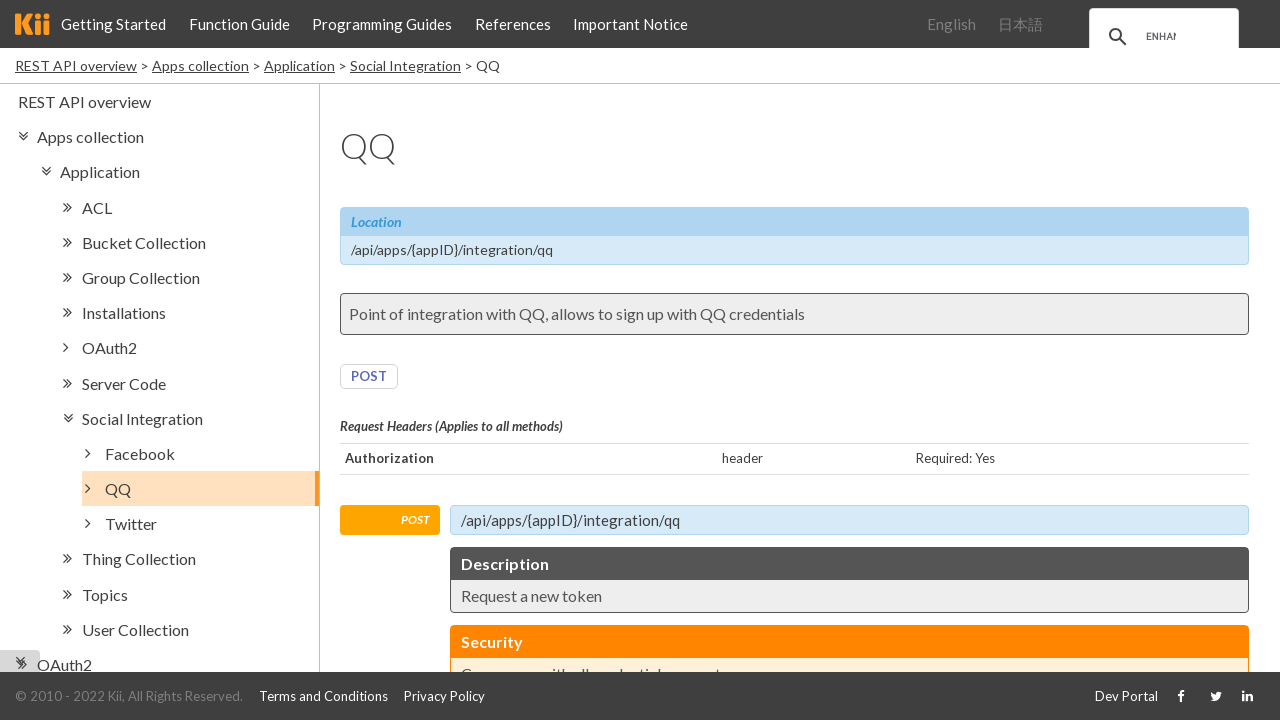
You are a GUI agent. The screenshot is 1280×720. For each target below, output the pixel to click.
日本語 (1020, 24)
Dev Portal (1126, 696)
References (513, 24)
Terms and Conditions (323, 696)
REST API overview (76, 65)
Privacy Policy (444, 696)
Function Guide (239, 24)
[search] (1161, 37)
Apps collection (200, 65)
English (951, 24)
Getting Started (113, 24)
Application (299, 65)
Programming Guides (382, 24)
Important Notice (630, 24)
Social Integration (405, 65)
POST (369, 376)
